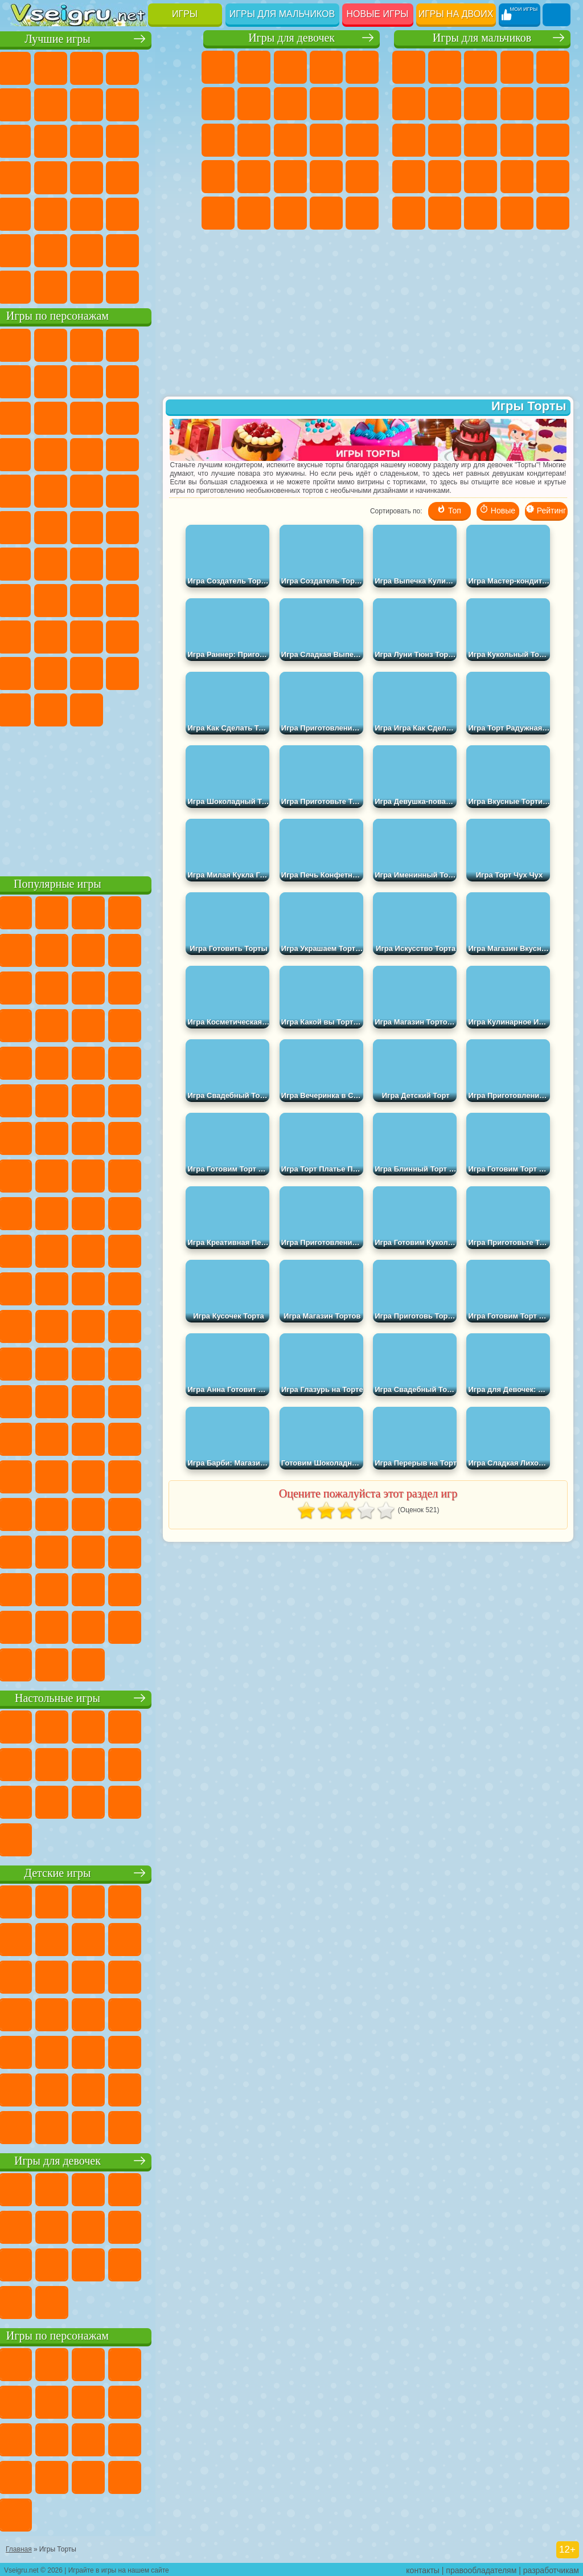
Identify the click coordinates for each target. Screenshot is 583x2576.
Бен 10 (480, 213)
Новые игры (378, 14)
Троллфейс (136, 380)
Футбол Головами (63, 286)
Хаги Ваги (171, 599)
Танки (516, 67)
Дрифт (516, 213)
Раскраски (290, 103)
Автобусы (552, 213)
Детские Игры (136, 67)
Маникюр (326, 176)
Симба (63, 672)
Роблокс (27, 635)
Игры (185, 14)
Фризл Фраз (171, 490)
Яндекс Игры (63, 103)
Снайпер (552, 140)
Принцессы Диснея (253, 213)
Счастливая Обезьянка (99, 526)
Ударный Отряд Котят (63, 490)
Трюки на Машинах (99, 213)
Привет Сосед (99, 635)
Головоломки (171, 213)
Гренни (136, 599)
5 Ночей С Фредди (27, 380)
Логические (136, 140)
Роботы (408, 176)
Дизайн (362, 213)
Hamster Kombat (99, 708)
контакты (423, 2568)
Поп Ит (99, 103)
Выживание (516, 176)
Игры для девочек (291, 38)
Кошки (218, 140)
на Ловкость (27, 103)
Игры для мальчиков (282, 14)
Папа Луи (362, 140)
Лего (63, 417)
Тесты (362, 67)
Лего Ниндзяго (171, 344)
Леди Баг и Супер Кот (171, 380)
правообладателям (481, 2568)
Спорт (171, 103)
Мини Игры (27, 213)
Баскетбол (171, 249)
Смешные (27, 140)
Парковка (408, 67)
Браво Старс (171, 562)
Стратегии (480, 67)
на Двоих (171, 67)
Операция (362, 176)
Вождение (27, 286)
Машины (480, 103)
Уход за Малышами (326, 213)
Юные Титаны (171, 526)
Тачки (99, 453)
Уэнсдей (136, 672)
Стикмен (408, 140)
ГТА (444, 213)
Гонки (516, 140)
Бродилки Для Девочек (253, 103)
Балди (99, 599)
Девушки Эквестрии (253, 67)
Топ (449, 514)
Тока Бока (171, 635)
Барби (326, 67)
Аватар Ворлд (27, 672)
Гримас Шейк (63, 708)
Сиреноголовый (99, 562)
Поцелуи (326, 140)
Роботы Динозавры (480, 176)
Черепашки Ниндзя (516, 103)
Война (99, 286)
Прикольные (171, 176)
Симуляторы (99, 67)
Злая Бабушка (27, 417)
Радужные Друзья (136, 635)
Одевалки (253, 140)
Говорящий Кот (136, 344)
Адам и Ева (27, 526)
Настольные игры (102, 1697)
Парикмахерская (290, 140)
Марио (99, 490)
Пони (218, 67)
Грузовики (444, 140)
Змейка (136, 213)
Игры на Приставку (171, 286)
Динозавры (136, 176)
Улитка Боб (63, 380)
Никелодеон (63, 249)
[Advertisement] (102, 798)
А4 (63, 599)
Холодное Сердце (362, 103)
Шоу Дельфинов (27, 453)
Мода (290, 213)
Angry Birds (136, 417)
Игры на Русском (63, 176)
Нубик (63, 635)
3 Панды (63, 453)
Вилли (27, 344)
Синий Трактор (27, 562)
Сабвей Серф (99, 417)
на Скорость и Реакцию (63, 213)
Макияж (218, 213)
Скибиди (27, 708)
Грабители (552, 176)
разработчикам (551, 2568)
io (63, 140)
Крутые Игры (99, 249)
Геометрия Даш (136, 103)
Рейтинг (545, 514)
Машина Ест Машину (408, 213)
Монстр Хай (218, 103)
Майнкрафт (444, 103)
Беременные (218, 176)
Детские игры (101, 1872)
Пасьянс (27, 176)
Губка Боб (63, 344)
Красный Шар (99, 380)
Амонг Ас (136, 562)
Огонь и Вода (290, 67)
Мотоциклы (552, 103)
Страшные (99, 140)
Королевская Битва (408, 103)
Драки (480, 140)
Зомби (552, 67)
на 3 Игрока (27, 249)
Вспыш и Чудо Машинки (136, 453)
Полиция (444, 176)
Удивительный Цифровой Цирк (136, 708)
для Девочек (63, 67)
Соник (171, 453)
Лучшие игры (101, 38)
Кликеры (171, 140)
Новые (27, 67)
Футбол (444, 67)
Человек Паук (136, 490)
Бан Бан (171, 672)
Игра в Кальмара (27, 599)
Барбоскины (27, 490)
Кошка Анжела (326, 103)
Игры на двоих (456, 14)
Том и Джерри (136, 526)
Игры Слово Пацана (99, 672)
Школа (136, 249)
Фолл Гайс (63, 562)
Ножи (99, 176)
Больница (290, 176)
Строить (136, 286)
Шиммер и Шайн (63, 526)
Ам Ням (171, 417)
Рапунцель (253, 176)
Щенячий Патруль (99, 344)
